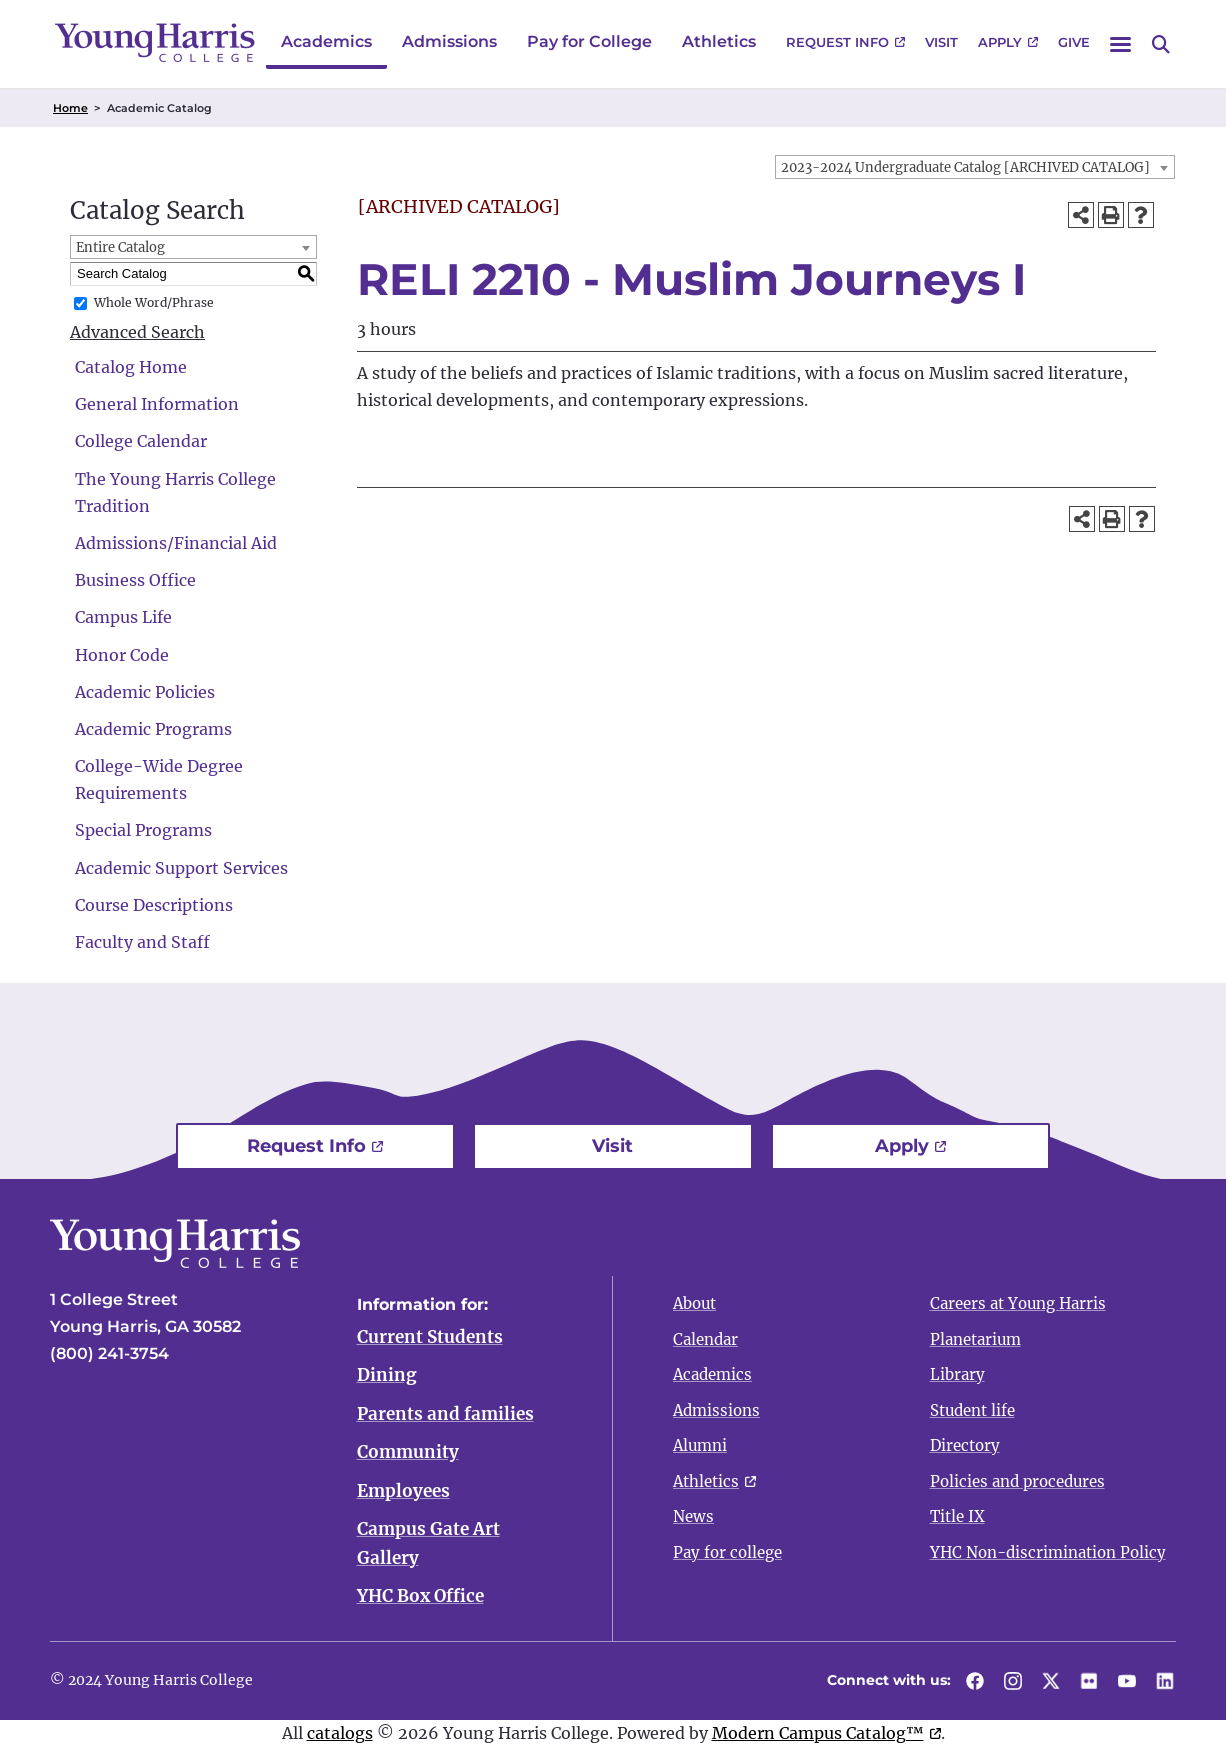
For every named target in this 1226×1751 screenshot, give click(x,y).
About (694, 1303)
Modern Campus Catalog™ (818, 1736)
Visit (941, 42)
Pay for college (727, 1552)
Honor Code (122, 655)
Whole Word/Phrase (154, 302)
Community (408, 1454)
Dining (387, 1376)
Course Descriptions (154, 905)
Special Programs (143, 830)
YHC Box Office (420, 1599)
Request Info (837, 42)
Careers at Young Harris (1018, 1303)
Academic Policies (145, 692)
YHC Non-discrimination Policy (1048, 1552)
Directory (965, 1445)
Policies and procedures (1017, 1481)
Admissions (449, 41)
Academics (326, 41)
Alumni (700, 1445)
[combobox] (975, 167)
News (693, 1516)
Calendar (705, 1339)
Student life (972, 1410)
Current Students (430, 1337)
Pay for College (589, 41)
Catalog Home (131, 367)
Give (1074, 42)
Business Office (135, 580)
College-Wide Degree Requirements (159, 779)
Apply (1000, 42)
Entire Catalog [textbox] (120, 247)
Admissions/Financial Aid (176, 543)
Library (957, 1374)
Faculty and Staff (142, 942)
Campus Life (123, 617)
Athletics (719, 41)
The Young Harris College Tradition (175, 492)
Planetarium (975, 1339)
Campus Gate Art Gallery (428, 1546)
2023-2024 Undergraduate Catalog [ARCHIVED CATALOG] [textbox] (965, 167)
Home (70, 108)
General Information (157, 404)
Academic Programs (153, 729)
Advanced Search (137, 332)
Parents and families (445, 1415)
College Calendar (141, 441)
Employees (403, 1493)
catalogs (340, 1736)
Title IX (957, 1516)
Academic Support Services (181, 868)
